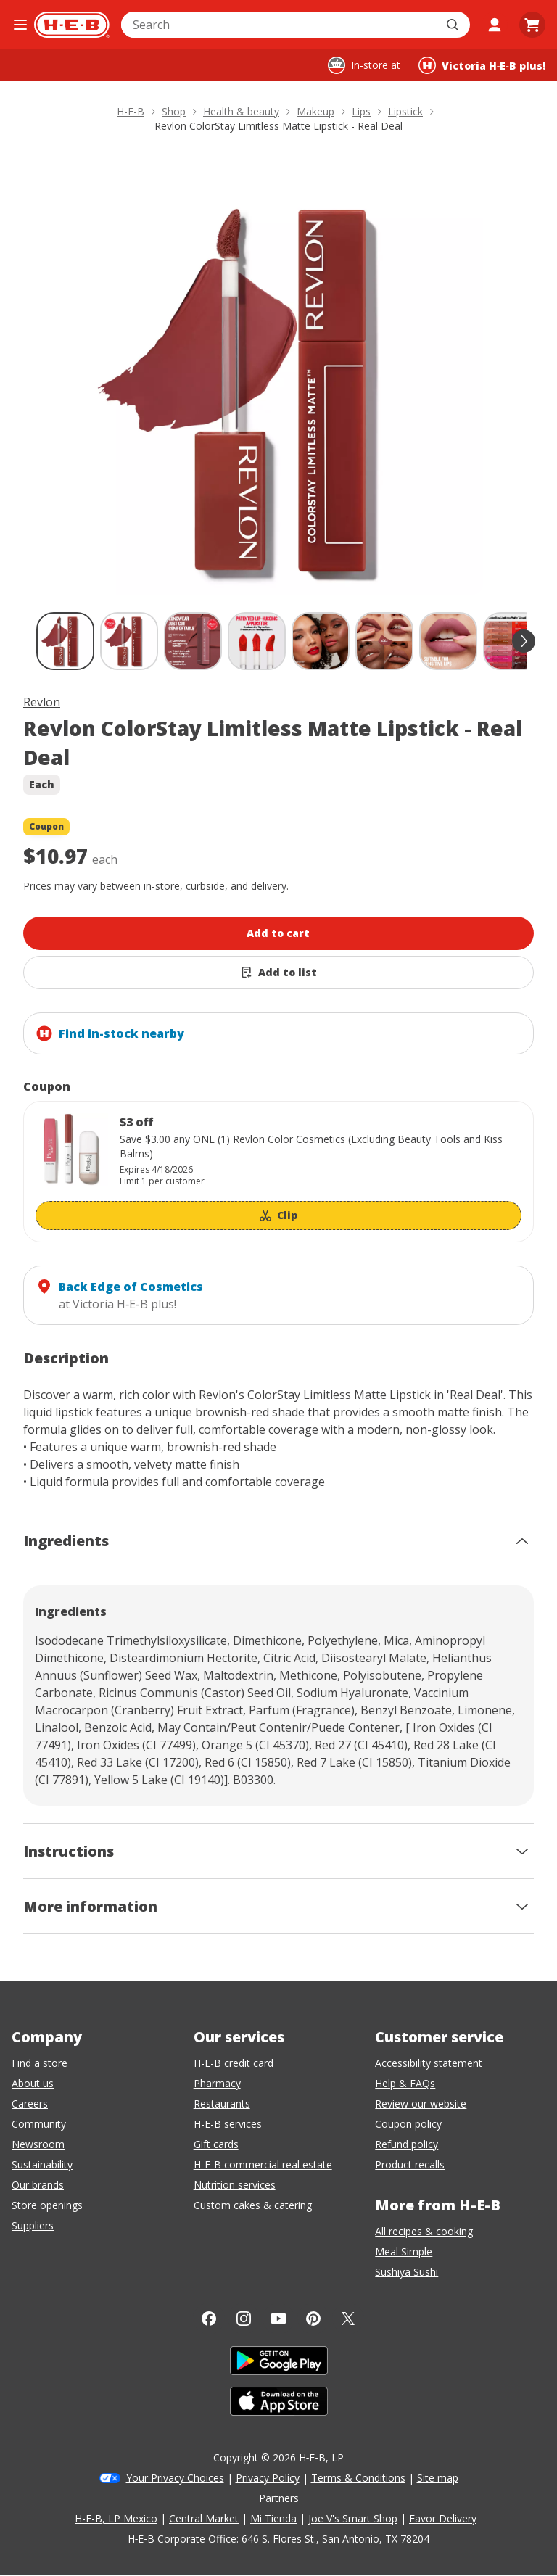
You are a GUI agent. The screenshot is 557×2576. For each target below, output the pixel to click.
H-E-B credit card (233, 2063)
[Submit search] (454, 25)
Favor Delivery (442, 2518)
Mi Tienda (273, 2518)
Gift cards (216, 2144)
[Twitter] (348, 2318)
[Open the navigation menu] (20, 24)
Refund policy (406, 2144)
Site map (437, 2478)
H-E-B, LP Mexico (116, 2518)
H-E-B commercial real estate (263, 2164)
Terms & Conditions (358, 2478)
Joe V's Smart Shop (352, 2518)
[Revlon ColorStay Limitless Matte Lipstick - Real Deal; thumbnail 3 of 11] (193, 641)
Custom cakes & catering (253, 2205)
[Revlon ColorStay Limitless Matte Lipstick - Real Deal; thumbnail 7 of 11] (448, 641)
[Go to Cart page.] (532, 25)
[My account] (495, 25)
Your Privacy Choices (175, 2478)
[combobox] (279, 25)
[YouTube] (278, 2318)
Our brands (38, 2185)
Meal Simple (403, 2251)
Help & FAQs (405, 2083)
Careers (30, 2103)
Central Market (204, 2518)
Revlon (41, 702)
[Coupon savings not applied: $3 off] (278, 1172)
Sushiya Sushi (406, 2272)
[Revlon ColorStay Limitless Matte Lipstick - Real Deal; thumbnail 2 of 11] (129, 641)
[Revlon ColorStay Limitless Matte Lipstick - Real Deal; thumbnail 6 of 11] (384, 641)
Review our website (420, 2103)
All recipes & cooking (424, 2231)
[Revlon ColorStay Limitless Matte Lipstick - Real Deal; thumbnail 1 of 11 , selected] (65, 641)
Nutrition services (235, 2185)
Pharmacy (217, 2083)
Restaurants (222, 2103)
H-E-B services (228, 2124)
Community (39, 2124)
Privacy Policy (268, 2478)
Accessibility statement (428, 2063)
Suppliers (33, 2225)
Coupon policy (408, 2124)
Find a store (39, 2063)
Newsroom (38, 2144)
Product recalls (410, 2164)
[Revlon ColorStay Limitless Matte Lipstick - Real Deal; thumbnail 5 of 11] (321, 641)
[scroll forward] (523, 641)
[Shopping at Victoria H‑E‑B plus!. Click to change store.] (481, 65)
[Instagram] (244, 2318)
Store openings (47, 2205)
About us (33, 2083)
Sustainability (42, 2164)
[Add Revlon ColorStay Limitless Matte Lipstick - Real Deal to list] (278, 972)
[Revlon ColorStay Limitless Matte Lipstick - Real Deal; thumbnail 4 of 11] (257, 641)
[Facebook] (209, 2318)
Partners (279, 2498)
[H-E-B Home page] (72, 25)
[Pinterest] (313, 2318)
